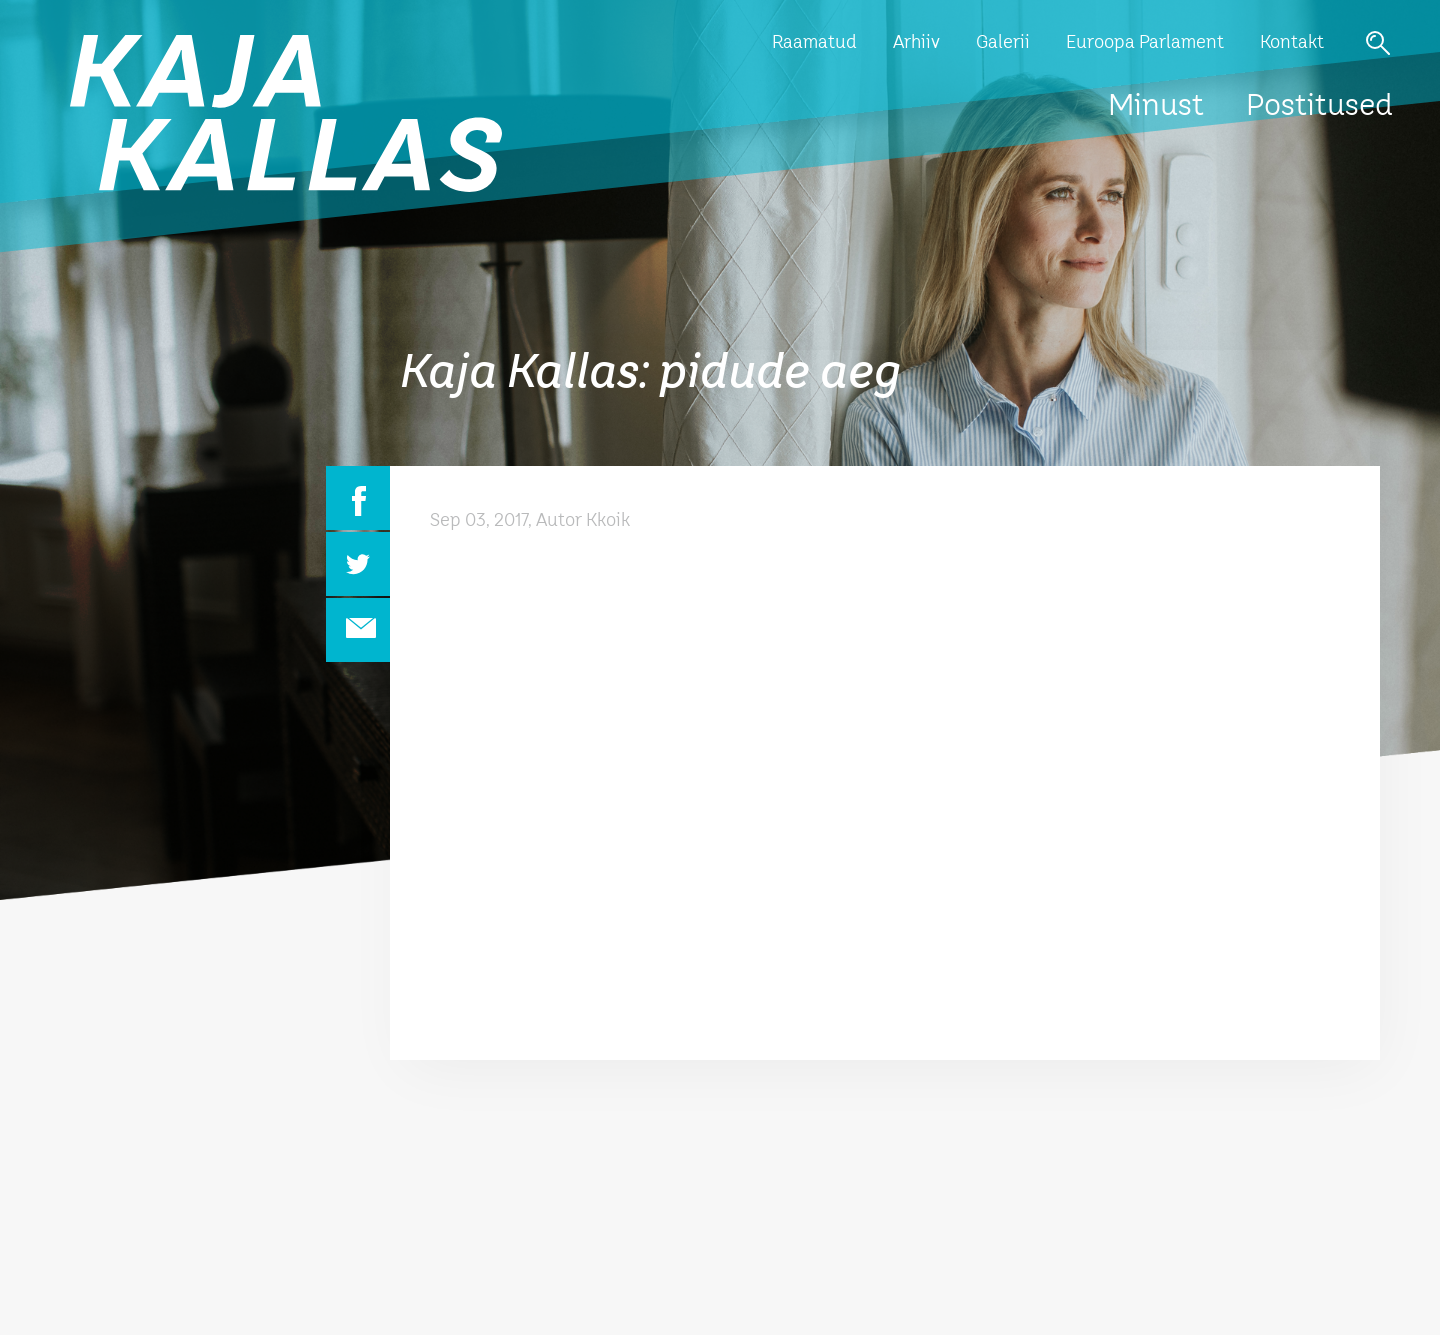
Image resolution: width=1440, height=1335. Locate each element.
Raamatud (814, 43)
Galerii (1003, 43)
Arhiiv (916, 43)
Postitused (1319, 107)
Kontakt (1292, 43)
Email (358, 630)
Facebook (358, 498)
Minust (1156, 107)
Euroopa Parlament (1145, 43)
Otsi (1378, 43)
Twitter (358, 564)
